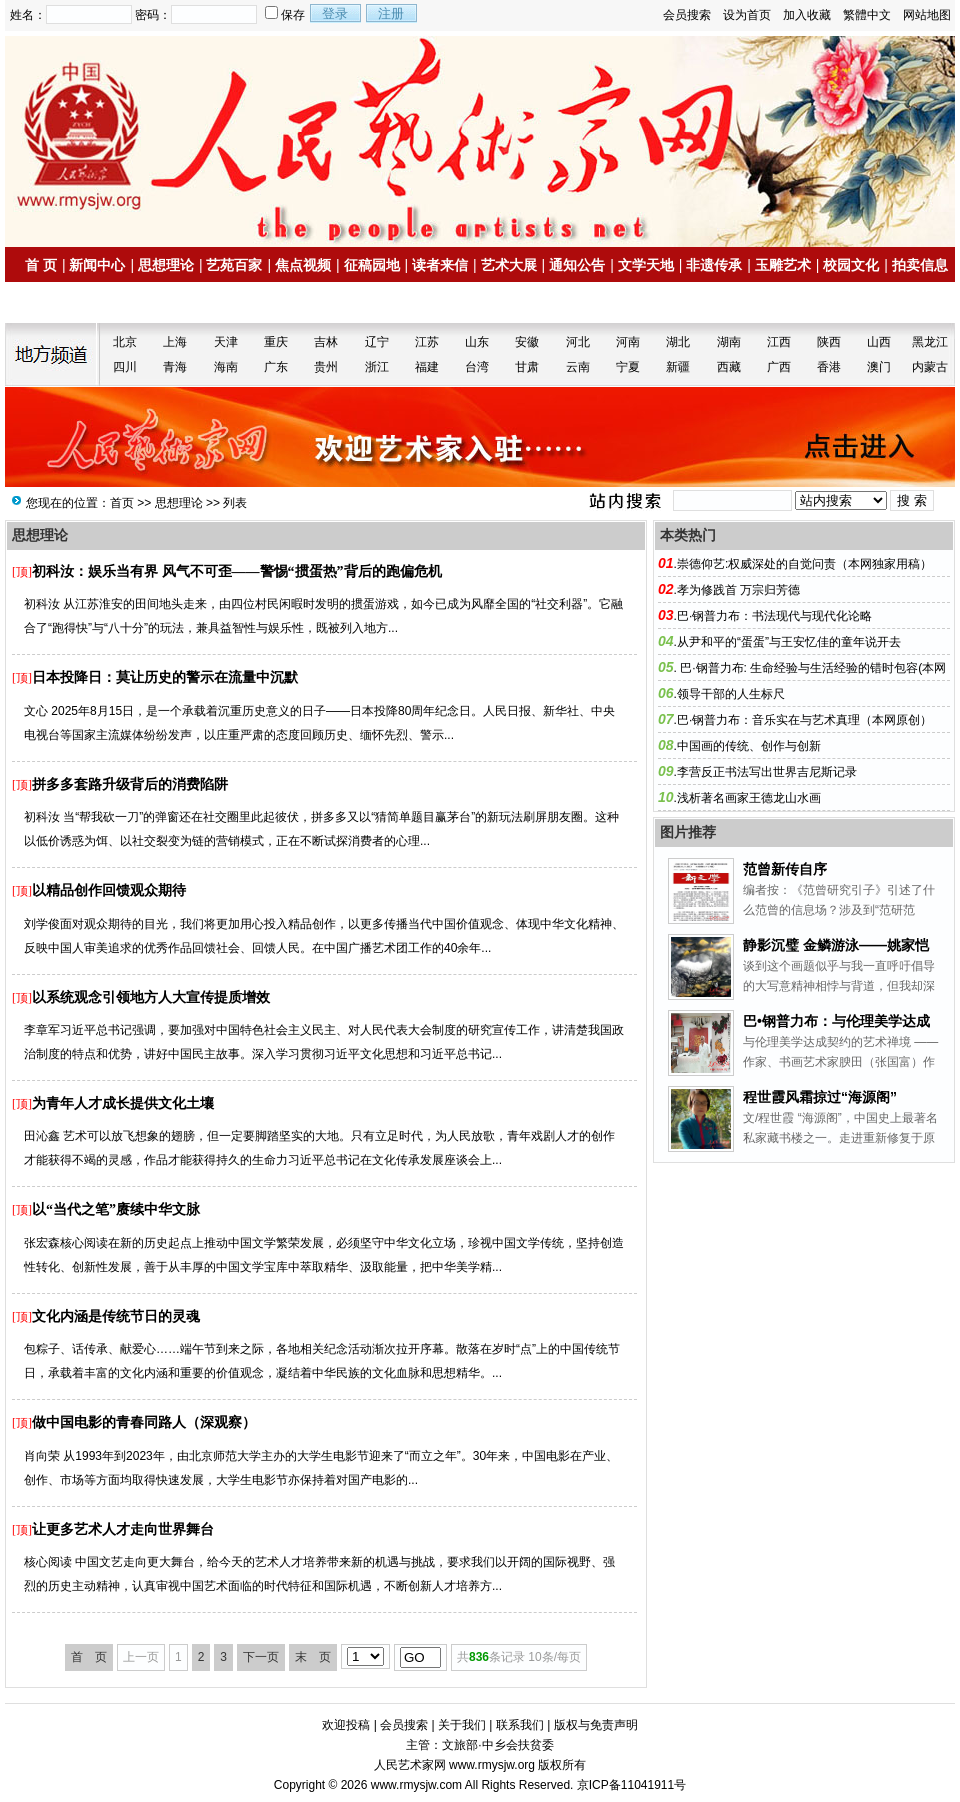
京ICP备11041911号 (631, 1785)
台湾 (477, 367)
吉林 (326, 342)
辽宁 (377, 342)
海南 (226, 367)
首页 (122, 503)
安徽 (527, 342)
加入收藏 (807, 15)
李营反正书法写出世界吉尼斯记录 (767, 772)
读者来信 (440, 265)
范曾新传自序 (785, 869)
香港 (829, 367)
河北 (578, 342)
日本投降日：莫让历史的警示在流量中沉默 (165, 677)
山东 (477, 342)
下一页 (261, 1657)
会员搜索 (687, 15)
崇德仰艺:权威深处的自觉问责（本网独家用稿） (804, 564)
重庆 (276, 342)
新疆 (678, 367)
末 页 (313, 1657)
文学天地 (646, 265)
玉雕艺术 (783, 265)
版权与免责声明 (596, 1725)
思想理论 (166, 265)
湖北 (678, 342)
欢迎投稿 (346, 1725)
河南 (628, 342)
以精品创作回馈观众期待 (109, 890)
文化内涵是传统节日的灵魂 (116, 1316)
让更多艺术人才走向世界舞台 (123, 1529)
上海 (175, 342)
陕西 (829, 342)
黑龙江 (930, 342)
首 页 (41, 265)
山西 (879, 342)
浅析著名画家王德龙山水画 (749, 798)
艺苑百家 (234, 265)
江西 (779, 342)
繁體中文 (867, 15)
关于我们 (462, 1725)
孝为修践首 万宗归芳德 (738, 590)
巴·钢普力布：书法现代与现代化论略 (774, 616)
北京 (125, 342)
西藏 (729, 367)
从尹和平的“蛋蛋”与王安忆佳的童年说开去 (789, 642)
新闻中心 (97, 265)
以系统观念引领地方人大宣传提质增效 (151, 997)
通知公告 (577, 265)
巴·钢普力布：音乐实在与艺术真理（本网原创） (804, 720)
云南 (578, 367)
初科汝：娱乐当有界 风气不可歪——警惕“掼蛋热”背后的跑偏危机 (237, 571)
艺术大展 (509, 265)
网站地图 (927, 15)
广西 (779, 367)
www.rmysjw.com (416, 1785)
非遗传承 (714, 265)
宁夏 (628, 367)
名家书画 (61, 303)
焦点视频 (303, 265)
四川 (125, 367)
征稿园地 (372, 265)
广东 (276, 367)
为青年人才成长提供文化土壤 (123, 1103)
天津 (226, 342)
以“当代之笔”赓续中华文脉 (116, 1209)
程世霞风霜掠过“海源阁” (820, 1097)
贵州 (326, 367)
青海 (175, 367)
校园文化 (851, 265)
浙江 (377, 367)
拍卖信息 (920, 265)
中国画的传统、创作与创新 (749, 746)
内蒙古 (930, 367)
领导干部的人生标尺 (731, 694)
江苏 (427, 342)
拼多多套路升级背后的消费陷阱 (130, 784)
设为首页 (747, 15)
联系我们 (520, 1725)
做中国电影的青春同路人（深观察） (144, 1422)
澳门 (879, 367)
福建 (427, 367)
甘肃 (527, 367)
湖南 (729, 342)
